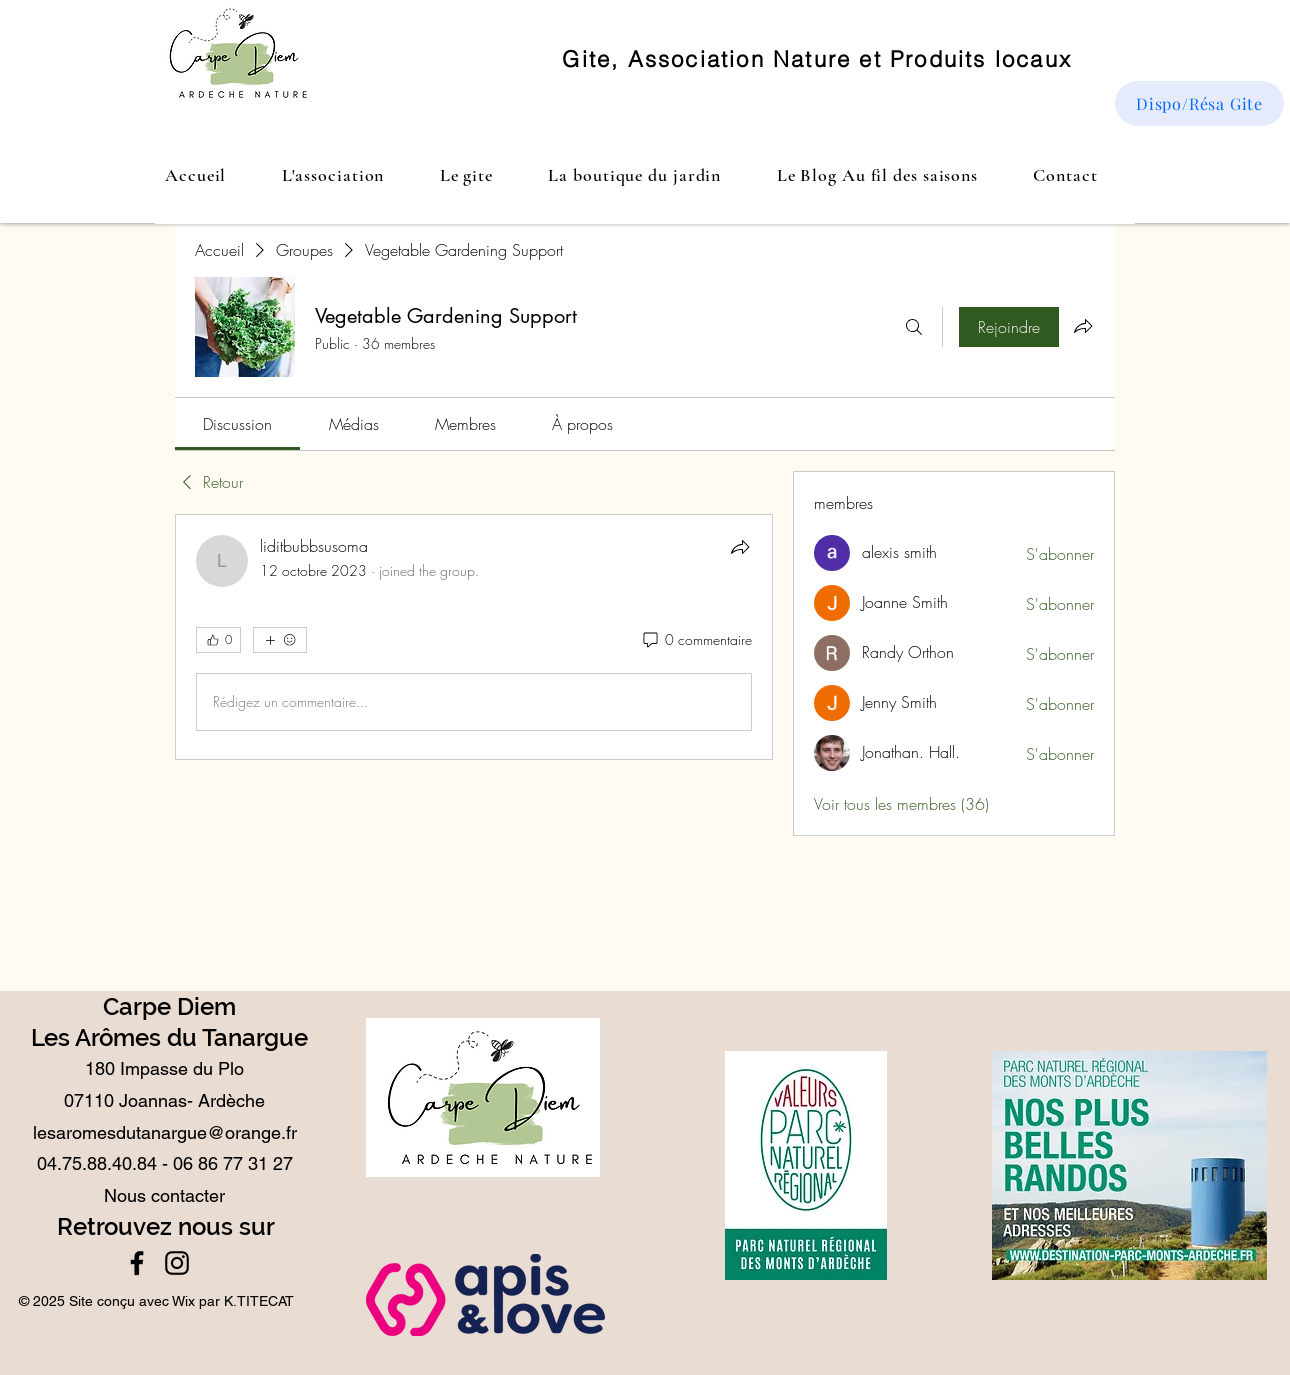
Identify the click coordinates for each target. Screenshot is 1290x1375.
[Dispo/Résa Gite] (1199, 103)
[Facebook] (137, 1263)
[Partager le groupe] (1083, 326)
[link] (237, 424)
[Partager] (740, 547)
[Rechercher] (914, 327)
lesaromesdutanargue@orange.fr (165, 1132)
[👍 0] (218, 640)
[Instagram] (177, 1263)
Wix (183, 1301)
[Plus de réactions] (280, 640)
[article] (474, 637)
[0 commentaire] (696, 640)
